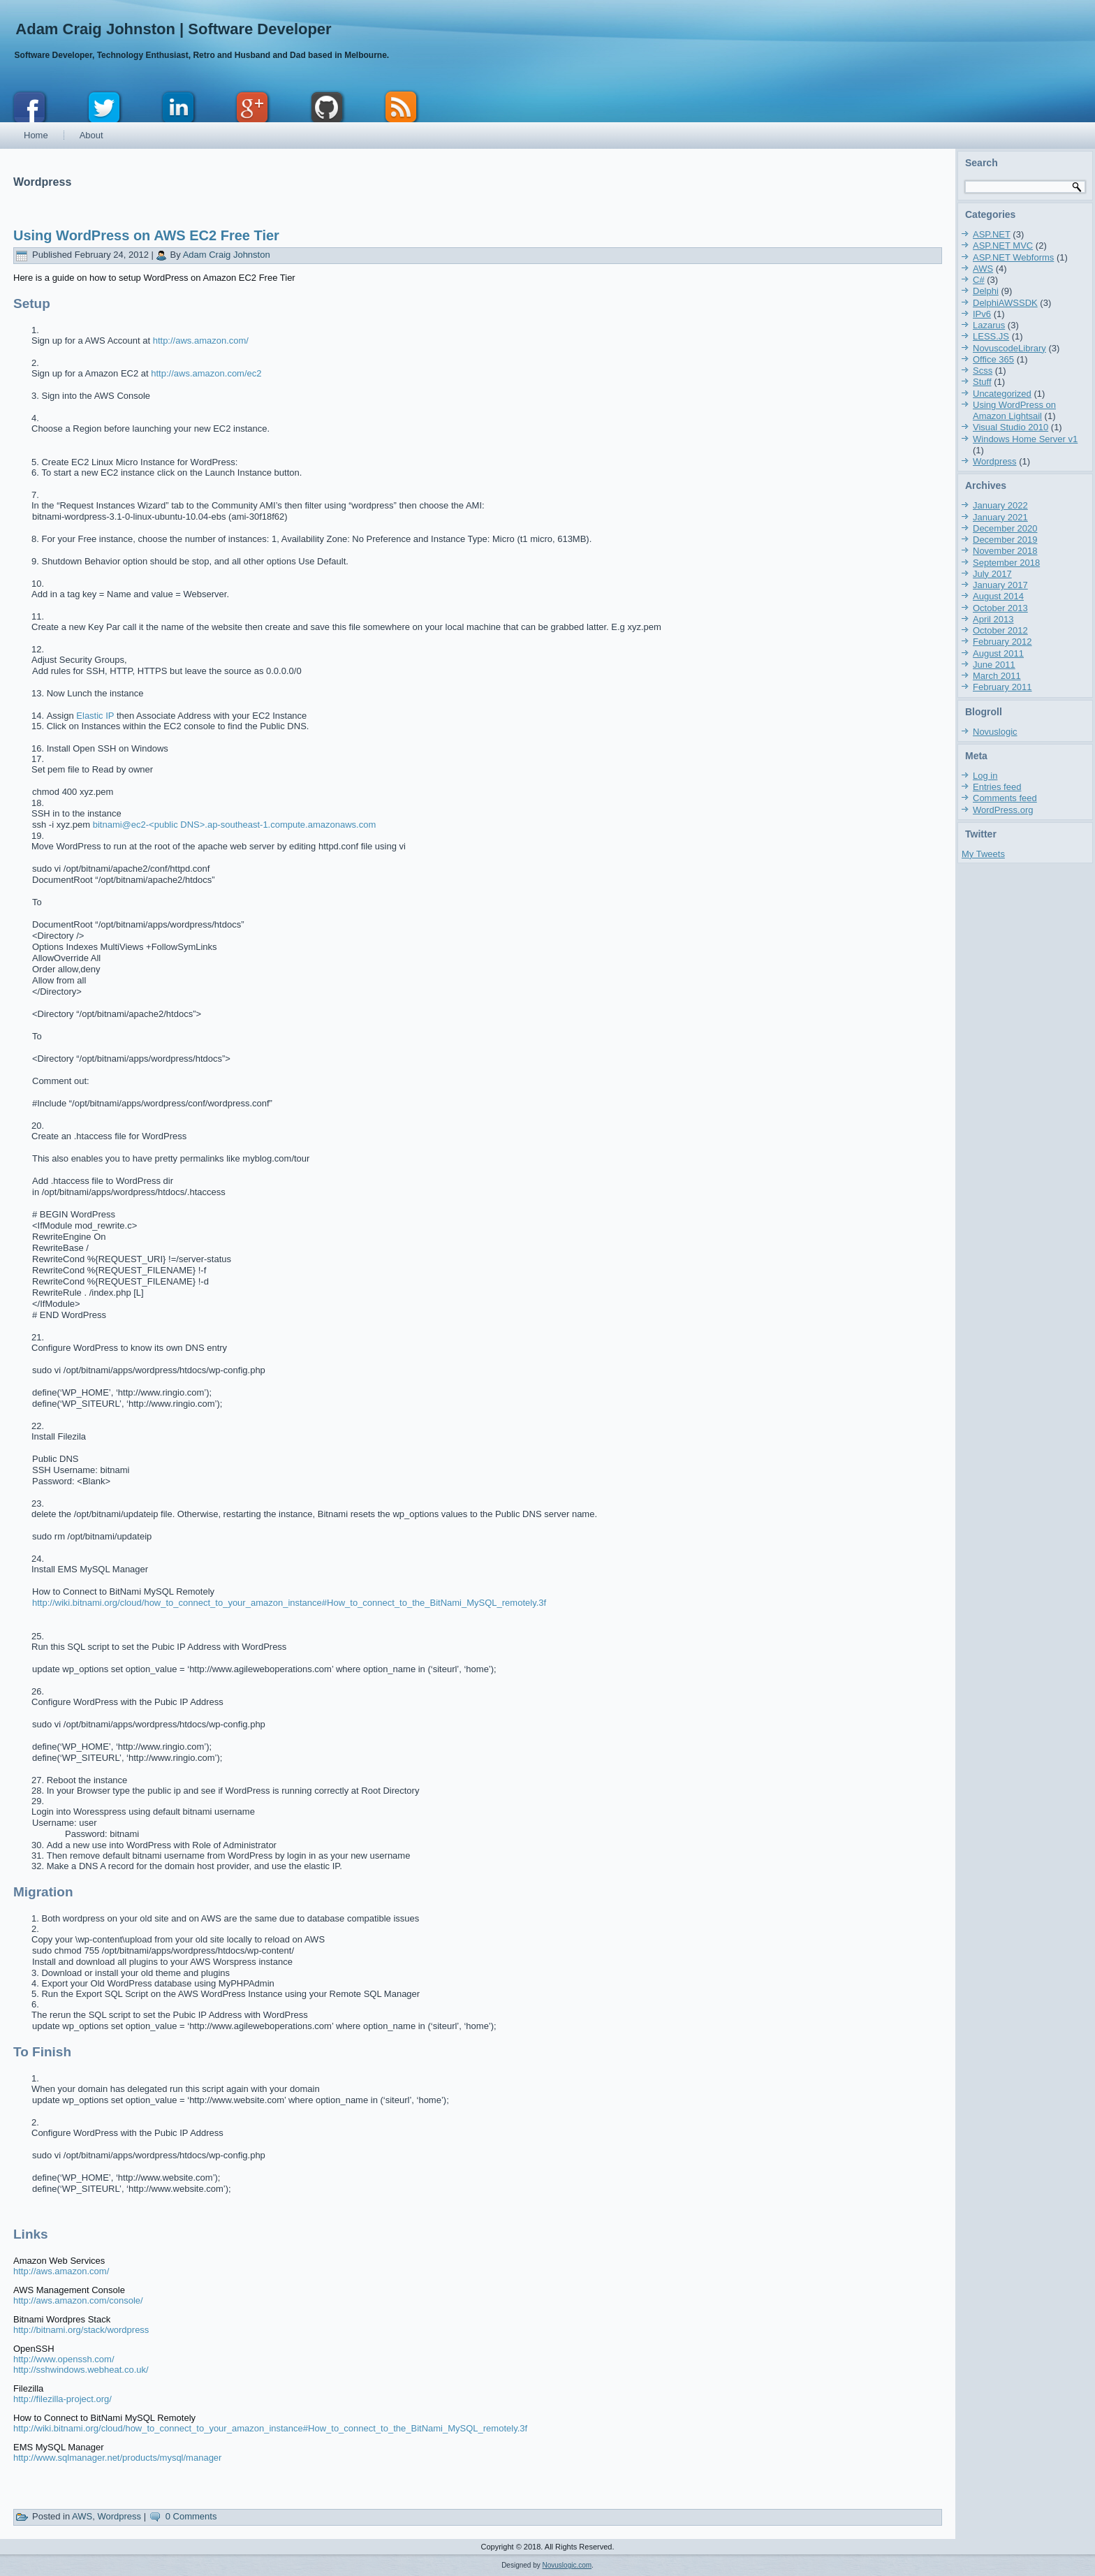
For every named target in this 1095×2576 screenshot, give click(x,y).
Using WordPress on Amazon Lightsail (1014, 410)
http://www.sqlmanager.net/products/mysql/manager (117, 2457)
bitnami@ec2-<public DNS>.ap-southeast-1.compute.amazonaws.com (234, 824)
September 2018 (1006, 562)
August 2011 (998, 653)
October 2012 (1000, 630)
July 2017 (992, 574)
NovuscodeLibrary (1009, 348)
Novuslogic (995, 731)
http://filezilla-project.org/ (62, 2399)
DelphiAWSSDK (1005, 303)
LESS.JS (991, 336)
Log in (985, 775)
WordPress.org (1003, 810)
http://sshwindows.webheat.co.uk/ (81, 2369)
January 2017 (1000, 585)
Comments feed (1005, 798)
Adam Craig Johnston (226, 254)
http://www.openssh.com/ (64, 2359)
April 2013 (993, 619)
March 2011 (997, 676)
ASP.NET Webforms (1013, 257)
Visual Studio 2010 (1010, 427)
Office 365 (993, 359)
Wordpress (119, 2516)
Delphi (986, 291)
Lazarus (989, 325)
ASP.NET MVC (1003, 245)
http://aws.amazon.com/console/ (78, 2300)
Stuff (982, 381)
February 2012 (1002, 641)
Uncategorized (1002, 393)
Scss (982, 370)
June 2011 (994, 664)
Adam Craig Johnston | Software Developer (173, 29)
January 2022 (1000, 505)
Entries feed (997, 787)
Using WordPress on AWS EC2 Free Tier (146, 235)
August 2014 (998, 596)
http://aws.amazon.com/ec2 (206, 373)
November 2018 (1005, 551)
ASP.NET (992, 234)
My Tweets (983, 854)
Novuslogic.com (567, 2565)
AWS (82, 2516)
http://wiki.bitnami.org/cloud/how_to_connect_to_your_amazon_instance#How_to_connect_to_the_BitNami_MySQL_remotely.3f (289, 1602)
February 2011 (1002, 687)
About (91, 135)
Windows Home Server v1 (1025, 439)
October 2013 (1000, 608)
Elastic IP (95, 715)
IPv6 (982, 314)
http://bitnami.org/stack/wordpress (81, 2330)
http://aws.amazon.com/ (201, 340)
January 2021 (1000, 517)
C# (979, 280)
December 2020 (1005, 528)
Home (36, 135)
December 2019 (1005, 539)
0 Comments (191, 2516)
